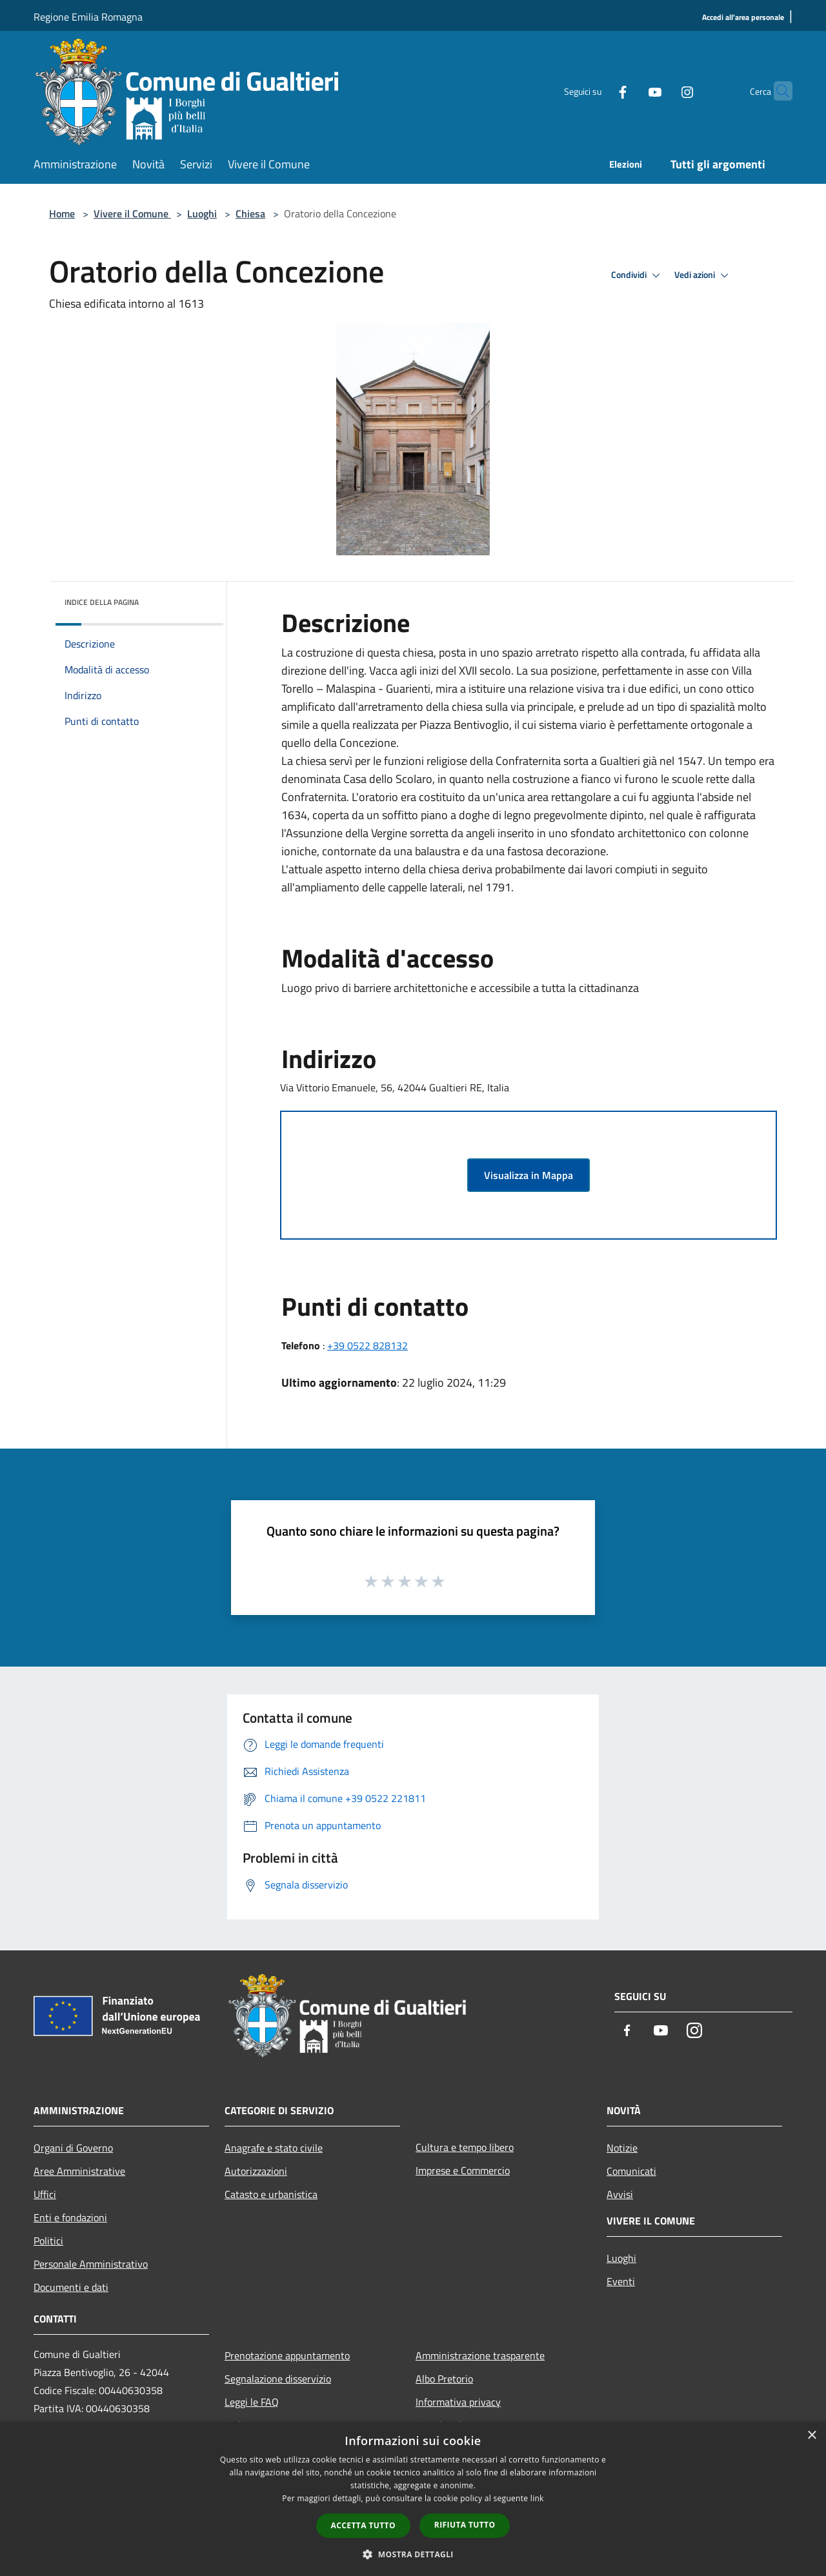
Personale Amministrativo (91, 2264)
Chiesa (250, 213)
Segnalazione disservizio (278, 2378)
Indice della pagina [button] (102, 602)
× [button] (811, 2436)
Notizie (622, 2147)
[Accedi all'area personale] (743, 18)
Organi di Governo (73, 2147)
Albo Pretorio (444, 2378)
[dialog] (413, 2499)
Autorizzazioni (256, 2171)
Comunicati (631, 2171)
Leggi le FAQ (252, 2402)
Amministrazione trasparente (480, 2355)
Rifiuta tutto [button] (465, 2524)
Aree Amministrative (79, 2171)
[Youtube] (630, 90)
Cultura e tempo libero (465, 2147)
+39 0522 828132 (367, 1345)
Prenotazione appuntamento (287, 2355)
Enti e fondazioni (70, 2217)
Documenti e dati (71, 2287)
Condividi (637, 275)
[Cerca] (776, 90)
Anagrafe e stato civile (274, 2147)
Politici (48, 2240)
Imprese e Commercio (463, 2170)
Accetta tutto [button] (363, 2525)
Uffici (45, 2194)
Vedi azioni (703, 275)
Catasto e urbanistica (271, 2194)
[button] (413, 2554)
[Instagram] (662, 90)
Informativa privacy (458, 2402)
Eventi (621, 2281)
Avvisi (620, 2194)
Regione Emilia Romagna (88, 17)
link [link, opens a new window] (537, 2498)
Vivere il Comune (132, 213)
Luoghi (202, 213)
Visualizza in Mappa (528, 1175)
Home (62, 213)
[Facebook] (597, 90)
